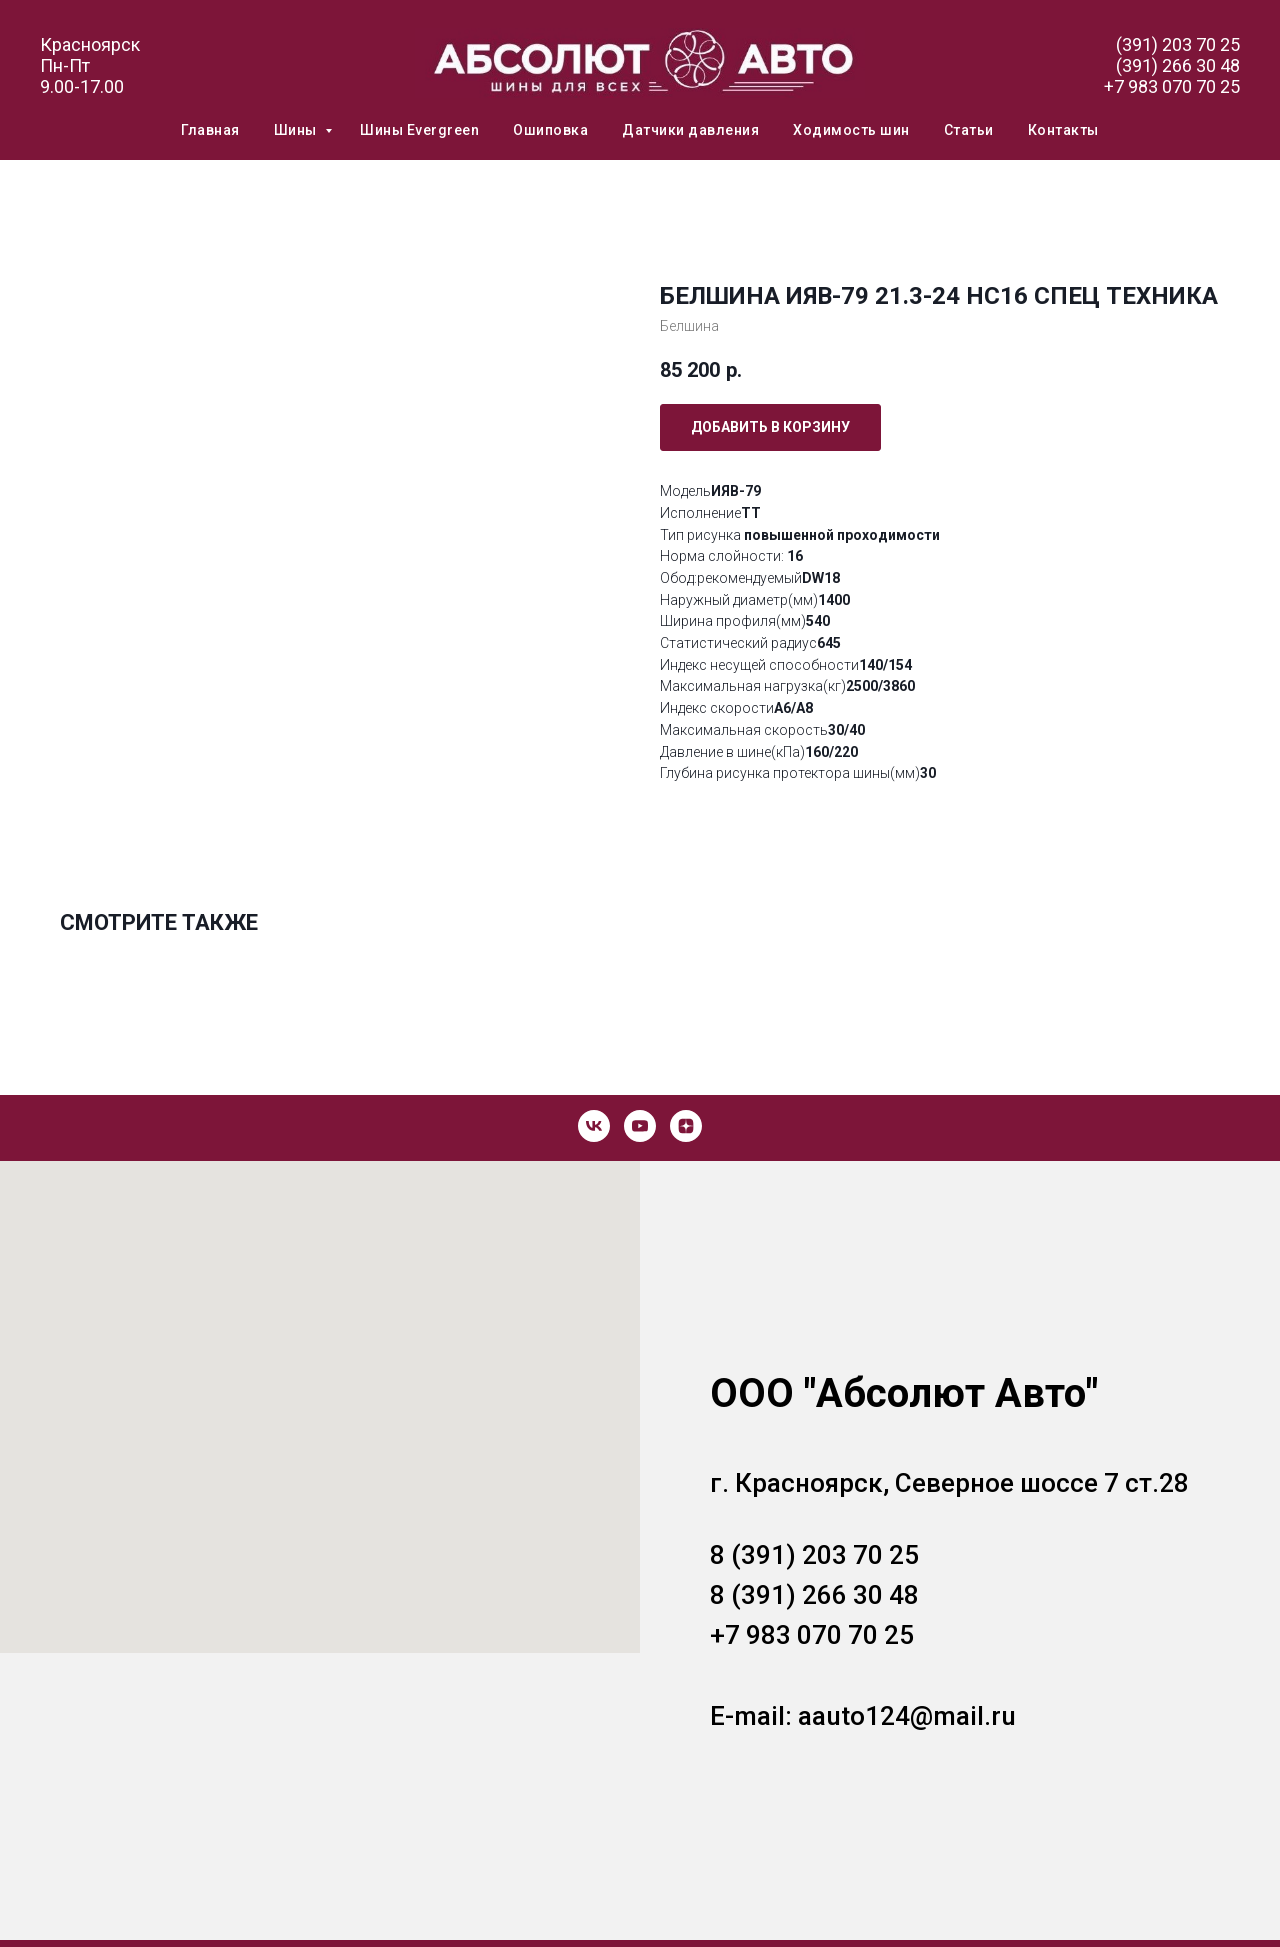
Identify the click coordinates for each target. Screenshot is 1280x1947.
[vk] (594, 1126)
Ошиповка (550, 130)
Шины (297, 130)
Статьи (969, 130)
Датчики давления (690, 130)
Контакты (1063, 130)
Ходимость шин (851, 130)
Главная (210, 130)
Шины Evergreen (419, 130)
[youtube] (640, 1126)
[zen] (686, 1126)
